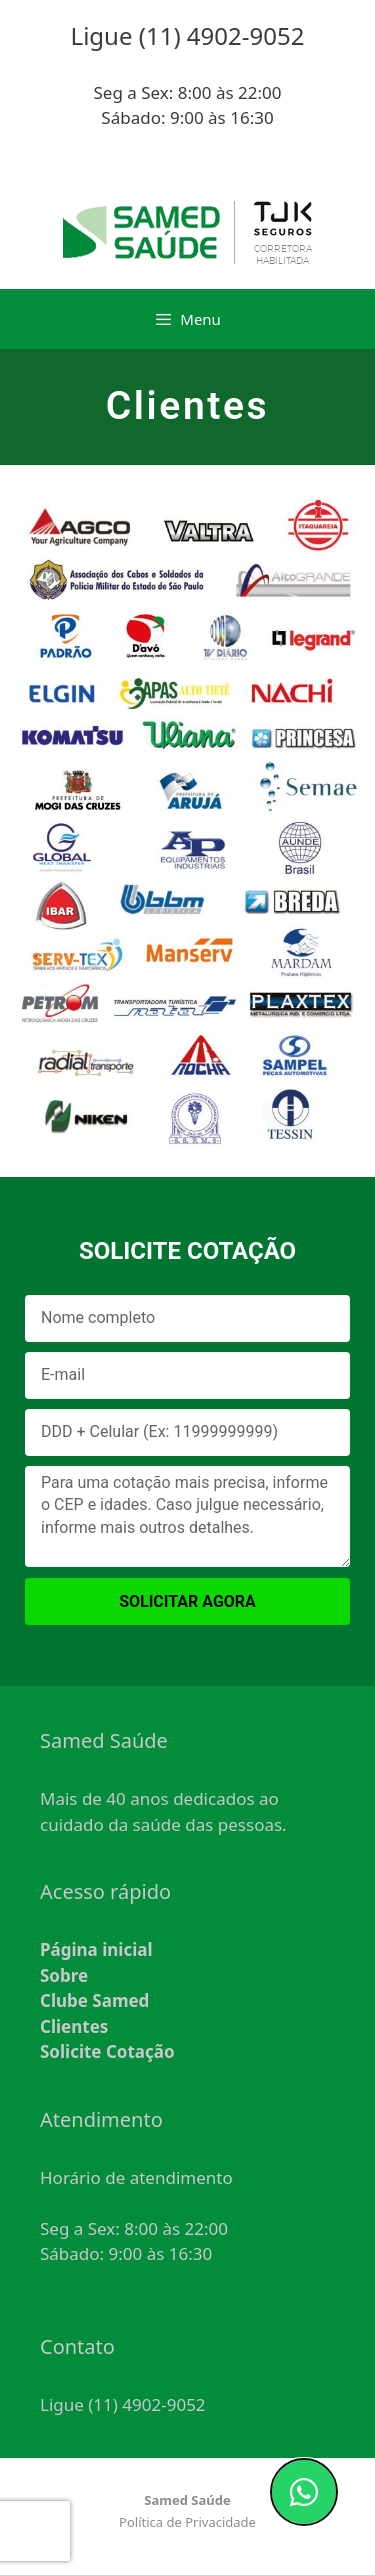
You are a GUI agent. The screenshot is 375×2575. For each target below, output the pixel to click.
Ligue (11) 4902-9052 (123, 2404)
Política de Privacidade (187, 2522)
